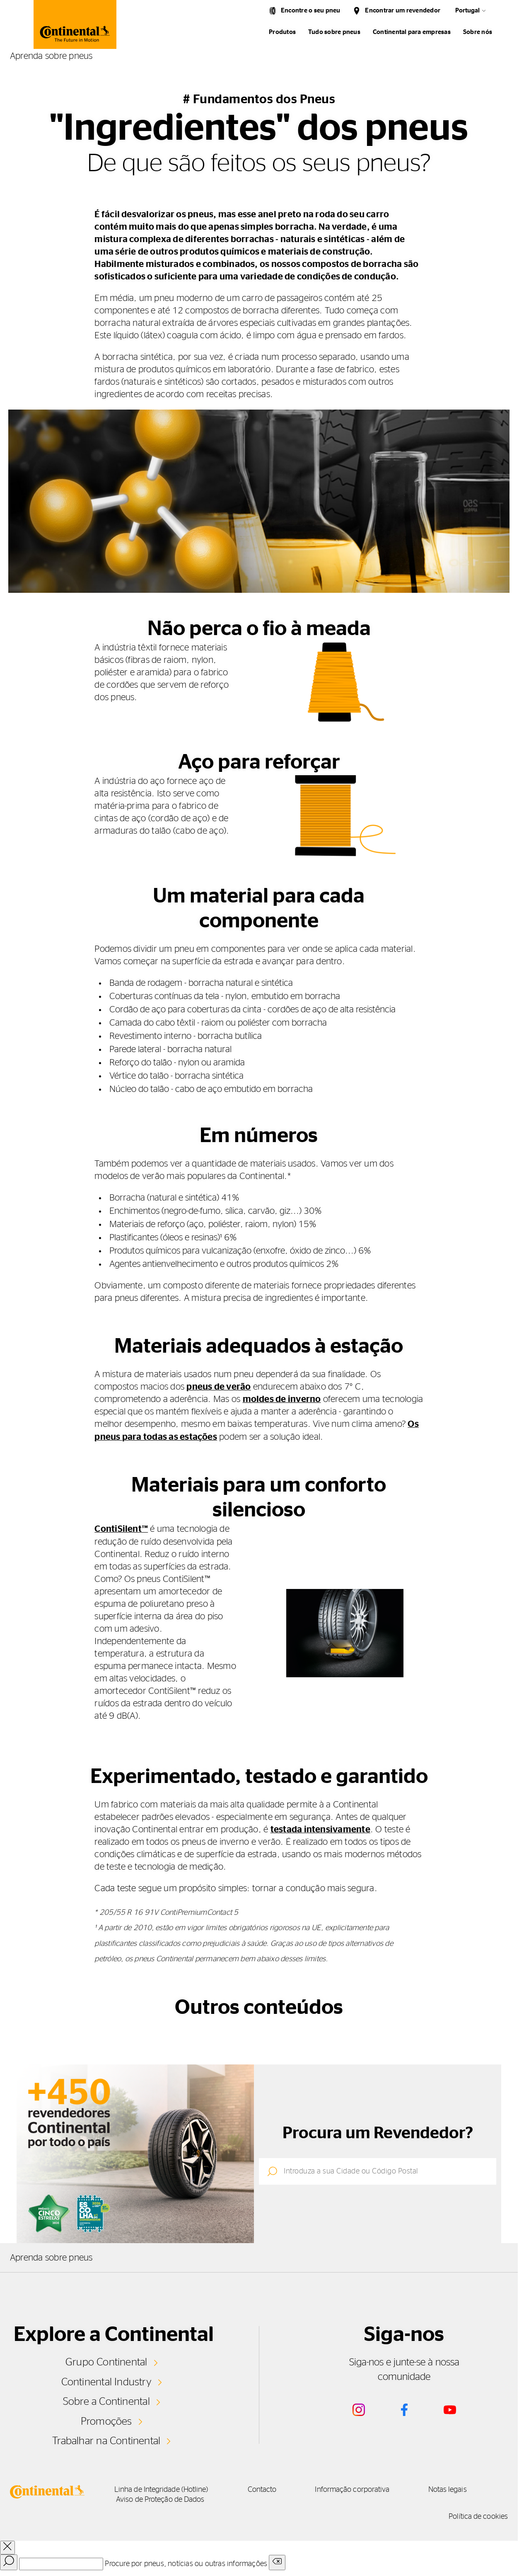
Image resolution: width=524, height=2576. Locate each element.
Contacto (268, 2488)
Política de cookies (478, 2515)
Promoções (106, 2420)
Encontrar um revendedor (402, 10)
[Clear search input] (277, 2561)
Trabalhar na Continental (106, 2439)
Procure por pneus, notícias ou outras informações (186, 2562)
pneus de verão (218, 1386)
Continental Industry (106, 2380)
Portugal (467, 10)
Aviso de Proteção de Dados (163, 2498)
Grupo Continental (106, 2361)
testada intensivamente (320, 1828)
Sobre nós (477, 32)
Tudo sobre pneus (334, 32)
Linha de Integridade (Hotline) (165, 2488)
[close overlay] (7, 2546)
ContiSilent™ (121, 1528)
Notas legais (461, 2488)
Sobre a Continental (106, 2400)
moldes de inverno (282, 1399)
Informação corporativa (362, 2488)
